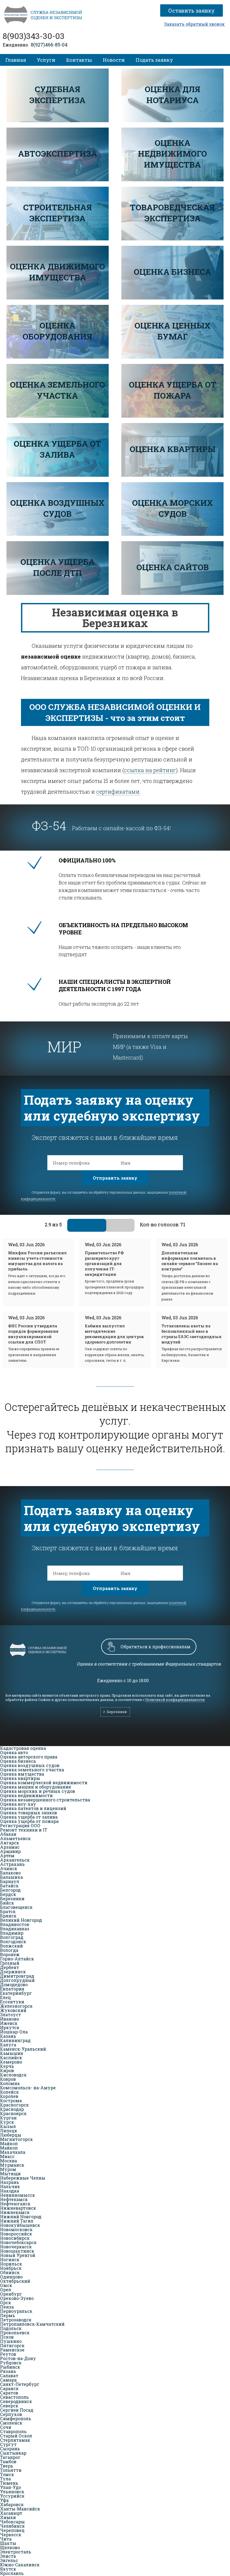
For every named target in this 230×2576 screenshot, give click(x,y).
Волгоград (11, 1937)
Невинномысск (17, 2195)
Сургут (8, 2444)
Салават (9, 2375)
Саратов (9, 2393)
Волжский (11, 1946)
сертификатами (118, 791)
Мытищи (10, 2173)
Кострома (11, 2100)
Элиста (8, 2556)
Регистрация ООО (20, 1825)
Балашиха (11, 1877)
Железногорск (16, 2006)
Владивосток (14, 1924)
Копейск (9, 2092)
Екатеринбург (16, 1993)
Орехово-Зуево (17, 2298)
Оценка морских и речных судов (37, 1791)
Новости (114, 60)
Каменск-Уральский (23, 2049)
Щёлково (10, 2547)
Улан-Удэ (10, 2487)
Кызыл (8, 2126)
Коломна (10, 2083)
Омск (6, 2285)
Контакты (79, 60)
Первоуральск (16, 2311)
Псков (7, 2337)
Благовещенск (16, 1907)
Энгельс (9, 2560)
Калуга (8, 2044)
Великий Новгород (21, 1920)
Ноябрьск (11, 2268)
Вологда (9, 1950)
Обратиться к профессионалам (155, 1646)
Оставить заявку (194, 10)
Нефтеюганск (15, 2203)
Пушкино (11, 2341)
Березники (12, 1898)
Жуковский (13, 2010)
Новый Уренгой (17, 2255)
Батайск (9, 1885)
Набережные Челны (22, 2178)
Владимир (11, 1933)
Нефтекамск (14, 2199)
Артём (7, 1855)
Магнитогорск (16, 2139)
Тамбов (8, 2461)
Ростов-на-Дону (18, 2358)
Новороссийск (16, 2234)
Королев (9, 2096)
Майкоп (9, 2143)
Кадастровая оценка (23, 1748)
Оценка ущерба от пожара (29, 1821)
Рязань (8, 2371)
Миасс (7, 2156)
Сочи (5, 2427)
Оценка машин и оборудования (35, 1787)
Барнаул (9, 1881)
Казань (8, 2036)
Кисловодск (13, 2075)
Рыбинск (10, 2367)
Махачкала (12, 2152)
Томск (7, 2474)
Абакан (8, 1834)
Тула (5, 2478)
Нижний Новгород (20, 2216)
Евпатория (12, 1989)
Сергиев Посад (16, 2410)
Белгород (10, 1890)
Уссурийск (12, 2496)
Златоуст (10, 2014)
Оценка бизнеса (18, 1761)
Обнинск (10, 2272)
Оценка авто (14, 1752)
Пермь (7, 2315)
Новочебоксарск (18, 2242)
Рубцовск (11, 2362)
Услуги (46, 60)
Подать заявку (154, 60)
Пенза (7, 2307)
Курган (8, 2117)
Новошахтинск (17, 2251)
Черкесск (10, 2534)
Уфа (4, 2500)
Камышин (11, 2053)
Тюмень (9, 2483)
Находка (9, 2191)
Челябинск (12, 2526)
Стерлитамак (15, 2440)
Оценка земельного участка (32, 1769)
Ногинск (9, 2259)
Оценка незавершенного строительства (45, 1799)
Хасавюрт (11, 2513)
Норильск (11, 2264)
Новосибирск (15, 2238)
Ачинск (8, 1868)
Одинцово (11, 2276)
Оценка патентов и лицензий (33, 1808)
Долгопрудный (17, 1980)
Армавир (10, 1851)
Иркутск (9, 2027)
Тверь (6, 2466)
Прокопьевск (15, 2332)
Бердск (8, 1894)
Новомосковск (16, 2229)
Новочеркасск (16, 2246)
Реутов (8, 2354)
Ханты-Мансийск (20, 2509)
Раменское (12, 2350)
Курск (7, 2122)
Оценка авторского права (28, 1757)
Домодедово (14, 1984)
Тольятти (11, 2470)
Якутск (8, 2569)
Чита (6, 2539)
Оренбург (11, 2294)
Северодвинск (16, 2401)
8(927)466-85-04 (49, 44)
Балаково (10, 1873)
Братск (8, 1911)
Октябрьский (15, 2281)
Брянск (8, 1916)
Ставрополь (13, 2431)
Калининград (15, 2040)
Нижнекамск (15, 2212)
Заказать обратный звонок (194, 24)
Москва (8, 2160)
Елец (5, 1997)
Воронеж (10, 1954)
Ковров (8, 2079)
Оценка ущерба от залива (29, 1817)
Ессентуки (12, 2001)
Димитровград (17, 1976)
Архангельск (15, 1860)
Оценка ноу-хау (18, 1804)
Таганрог (10, 2457)
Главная (15, 60)
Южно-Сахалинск (20, 2564)
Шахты (8, 2543)
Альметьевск (15, 1838)
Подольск (11, 2328)
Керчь (7, 2066)
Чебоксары (12, 2521)
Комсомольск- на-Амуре (28, 2087)
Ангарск (9, 1842)
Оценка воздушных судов (29, 1765)
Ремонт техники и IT (23, 1830)
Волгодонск (13, 1941)
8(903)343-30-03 (34, 36)
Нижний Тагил (16, 2221)
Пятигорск (12, 2345)
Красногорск (14, 2105)
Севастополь (14, 2397)
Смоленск (11, 2423)
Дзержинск (13, 1971)
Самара (8, 2380)
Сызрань (10, 2448)
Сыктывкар (13, 2453)
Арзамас (10, 1847)
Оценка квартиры (20, 1778)
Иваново (9, 2019)
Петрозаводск (15, 2319)
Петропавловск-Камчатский (32, 2324)
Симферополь (15, 2418)
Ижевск (8, 2023)
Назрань (9, 2182)
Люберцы (10, 2135)
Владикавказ (14, 1928)
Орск (5, 2302)
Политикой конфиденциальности (175, 1699)
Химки (8, 2517)
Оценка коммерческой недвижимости (43, 1782)
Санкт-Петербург (19, 2384)
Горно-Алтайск (17, 1958)
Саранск (9, 2388)
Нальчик (10, 2186)
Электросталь (15, 2552)
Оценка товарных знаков (28, 1812)
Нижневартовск (18, 2208)
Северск (9, 2405)
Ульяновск (12, 2491)
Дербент (9, 1967)
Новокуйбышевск (20, 2225)
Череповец (12, 2530)
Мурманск (12, 2165)
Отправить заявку (115, 1178)
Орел (5, 2289)
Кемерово (11, 2062)
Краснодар (12, 2109)
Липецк (8, 2130)
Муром (8, 2169)
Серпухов (11, 2414)
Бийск (7, 1903)
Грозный (9, 1963)
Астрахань (12, 1864)
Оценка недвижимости (26, 1795)
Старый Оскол (16, 2435)
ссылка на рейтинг (150, 770)
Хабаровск (12, 2504)
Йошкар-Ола (14, 2032)
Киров (7, 2070)
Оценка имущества (22, 1774)
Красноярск (13, 2113)
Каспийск (11, 2057)
